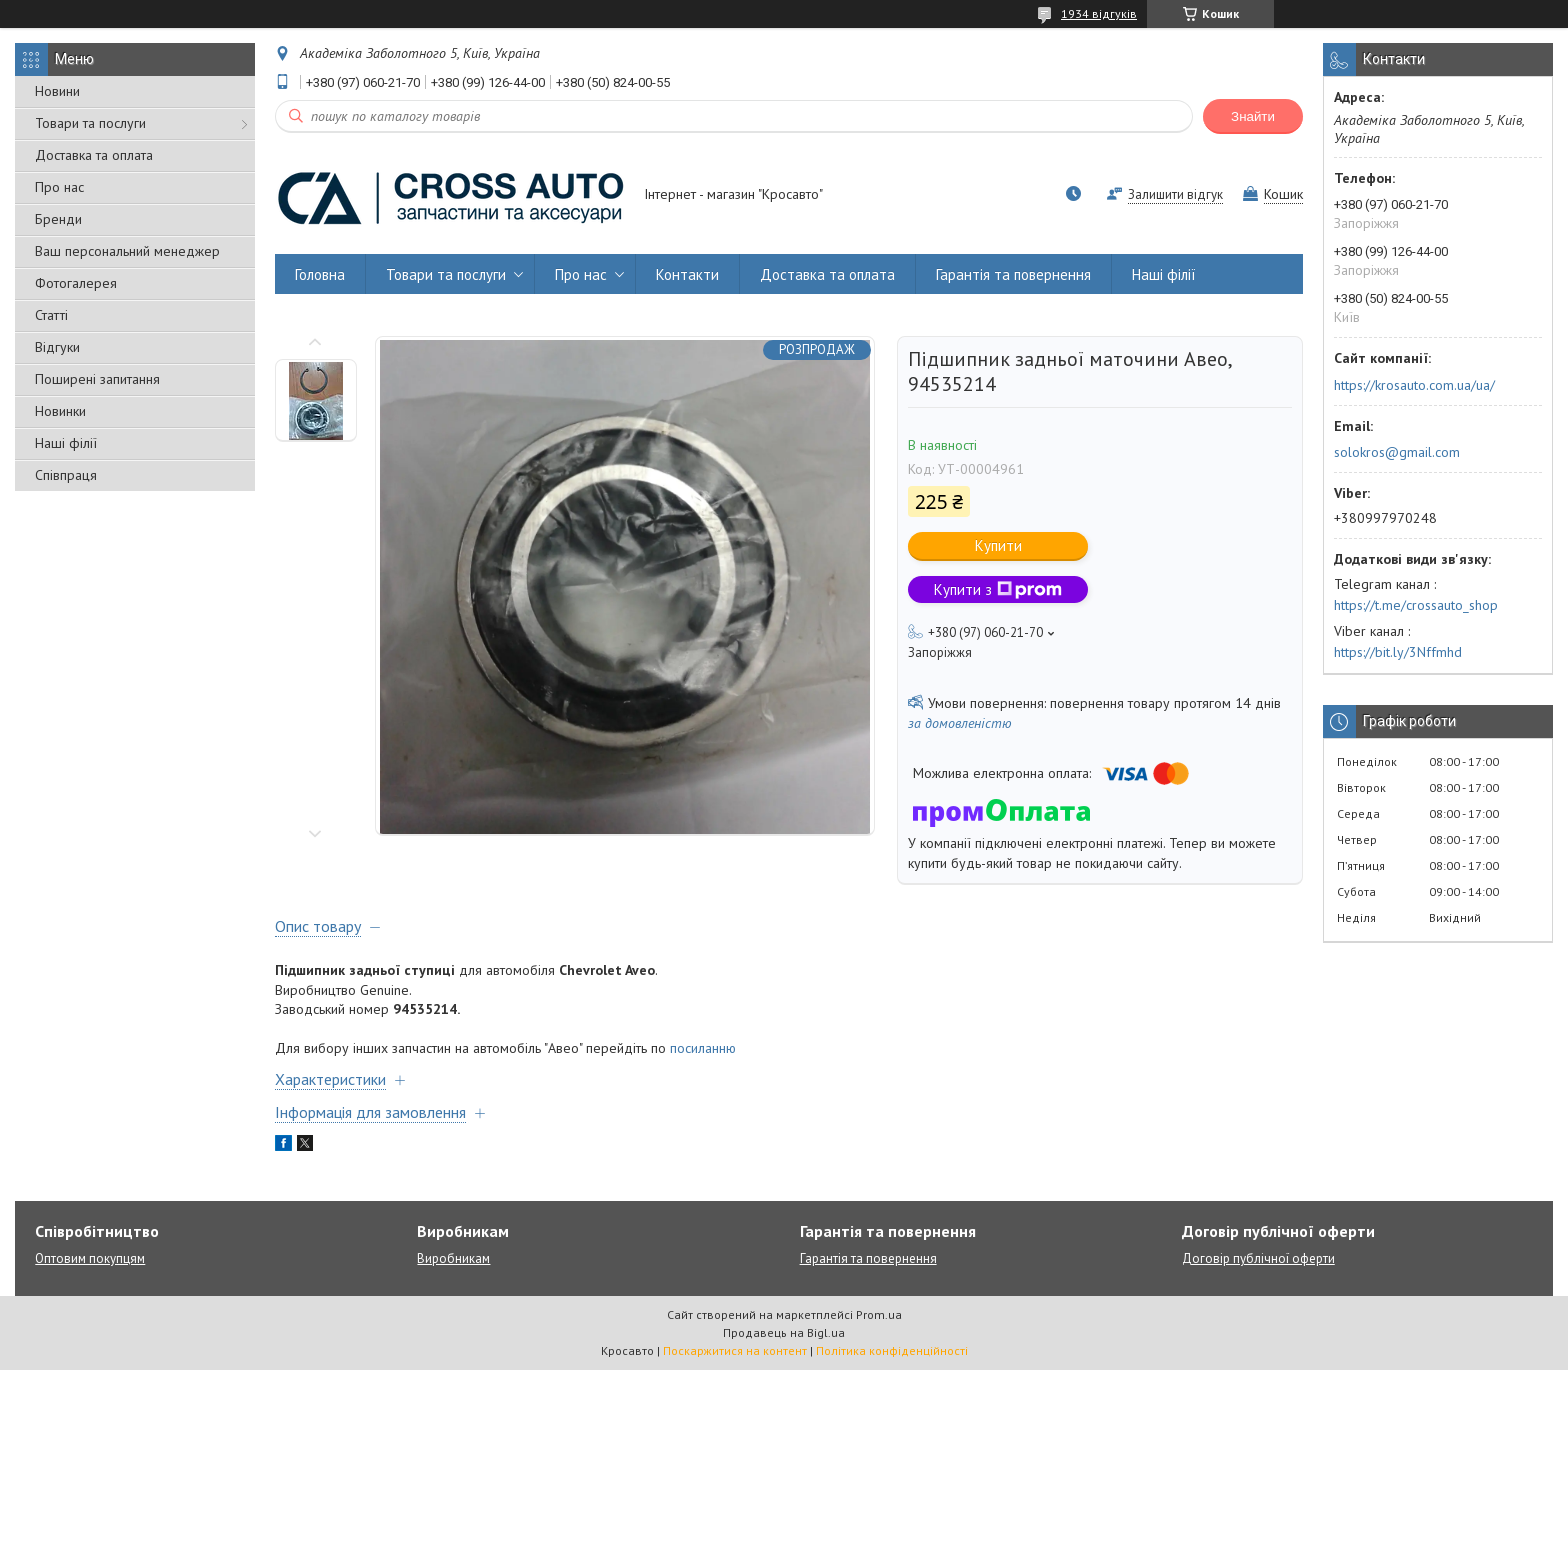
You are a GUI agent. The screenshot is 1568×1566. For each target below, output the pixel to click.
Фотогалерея (76, 283)
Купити (998, 545)
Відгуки (57, 347)
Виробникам (453, 1258)
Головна (320, 274)
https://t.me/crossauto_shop (1416, 605)
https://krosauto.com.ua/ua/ (1414, 385)
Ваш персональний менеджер (127, 251)
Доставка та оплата (94, 155)
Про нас (59, 187)
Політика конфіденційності (892, 1350)
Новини (57, 91)
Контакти (687, 274)
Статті (51, 315)
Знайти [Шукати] (1253, 116)
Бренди (58, 219)
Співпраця (66, 475)
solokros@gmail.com (1397, 452)
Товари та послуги (90, 123)
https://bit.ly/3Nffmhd (1398, 652)
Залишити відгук (1175, 194)
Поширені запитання (97, 379)
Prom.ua (879, 1314)
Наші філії (66, 443)
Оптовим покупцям (90, 1258)
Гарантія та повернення (1013, 274)
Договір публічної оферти (1258, 1258)
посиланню (703, 1048)
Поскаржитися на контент (735, 1350)
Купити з (998, 589)
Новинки (60, 411)
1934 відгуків (1099, 13)
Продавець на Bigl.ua (784, 1332)
